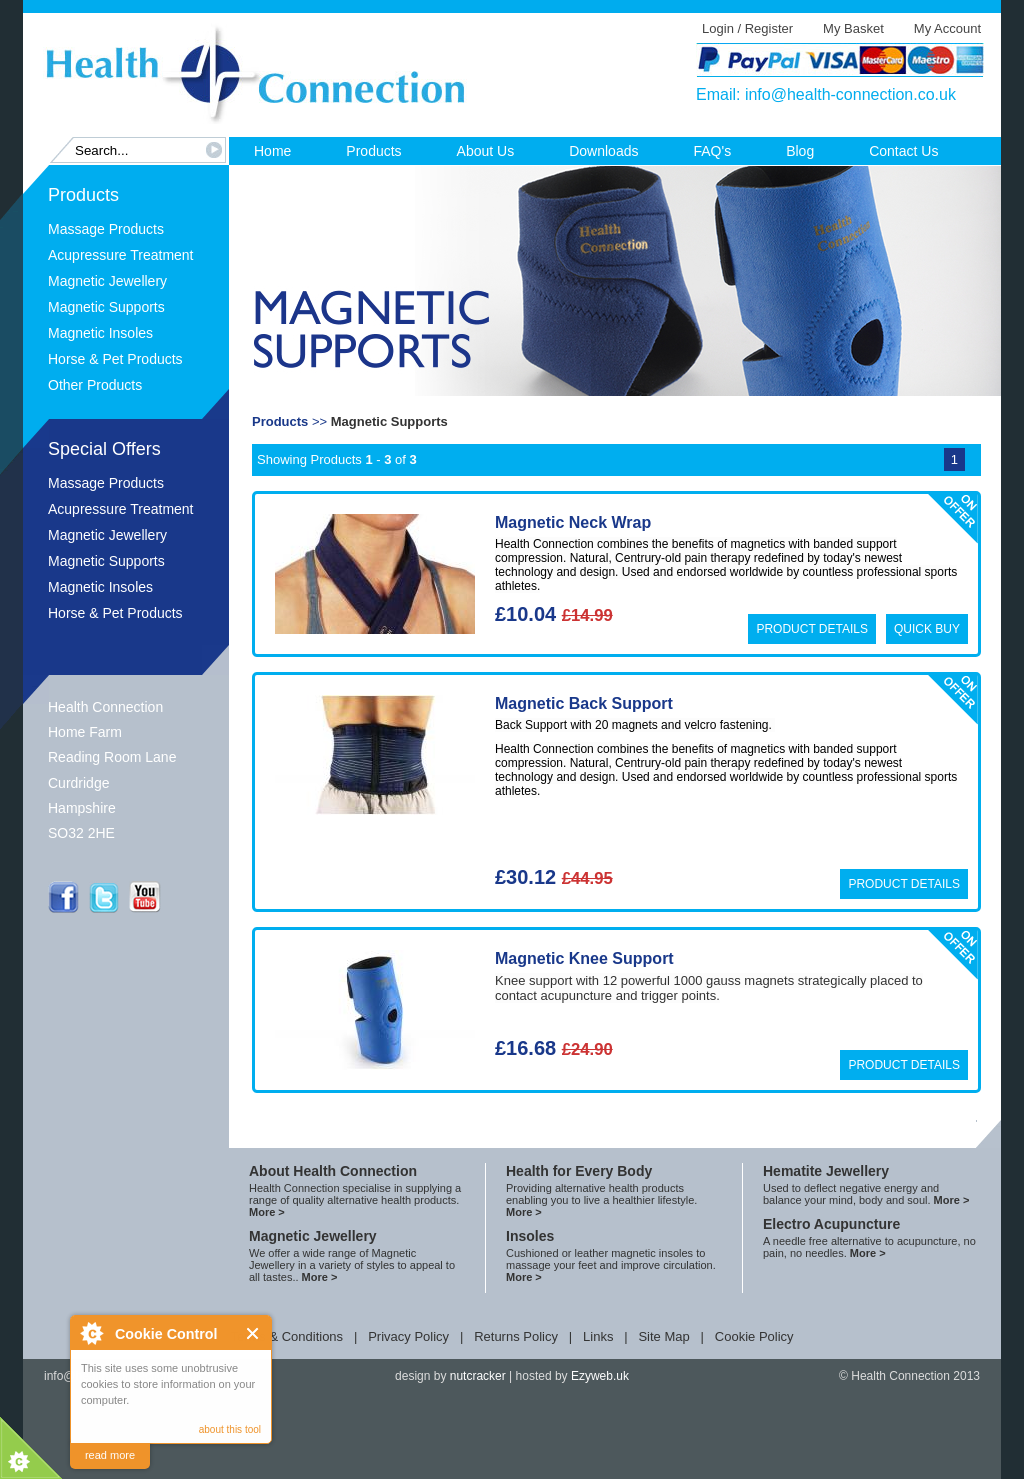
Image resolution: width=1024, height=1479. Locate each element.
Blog (800, 151)
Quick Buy (927, 629)
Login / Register (747, 28)
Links (598, 1336)
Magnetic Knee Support (584, 958)
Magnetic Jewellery (107, 281)
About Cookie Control (91, 1333)
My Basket (853, 28)
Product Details (812, 629)
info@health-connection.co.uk (850, 94)
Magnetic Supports (106, 307)
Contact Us (903, 151)
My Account (947, 28)
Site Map (663, 1336)
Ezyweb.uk (600, 1376)
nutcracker (478, 1376)
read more (110, 1455)
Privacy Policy (408, 1336)
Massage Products (106, 229)
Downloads (603, 151)
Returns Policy (516, 1336)
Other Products (95, 385)
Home (272, 151)
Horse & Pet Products (115, 359)
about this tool (230, 1429)
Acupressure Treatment (121, 255)
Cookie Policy (754, 1336)
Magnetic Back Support (584, 703)
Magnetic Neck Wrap (573, 522)
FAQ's (712, 151)
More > (267, 1212)
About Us (486, 151)
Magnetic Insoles (100, 333)
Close (253, 1333)
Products (373, 151)
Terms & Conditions (286, 1336)
